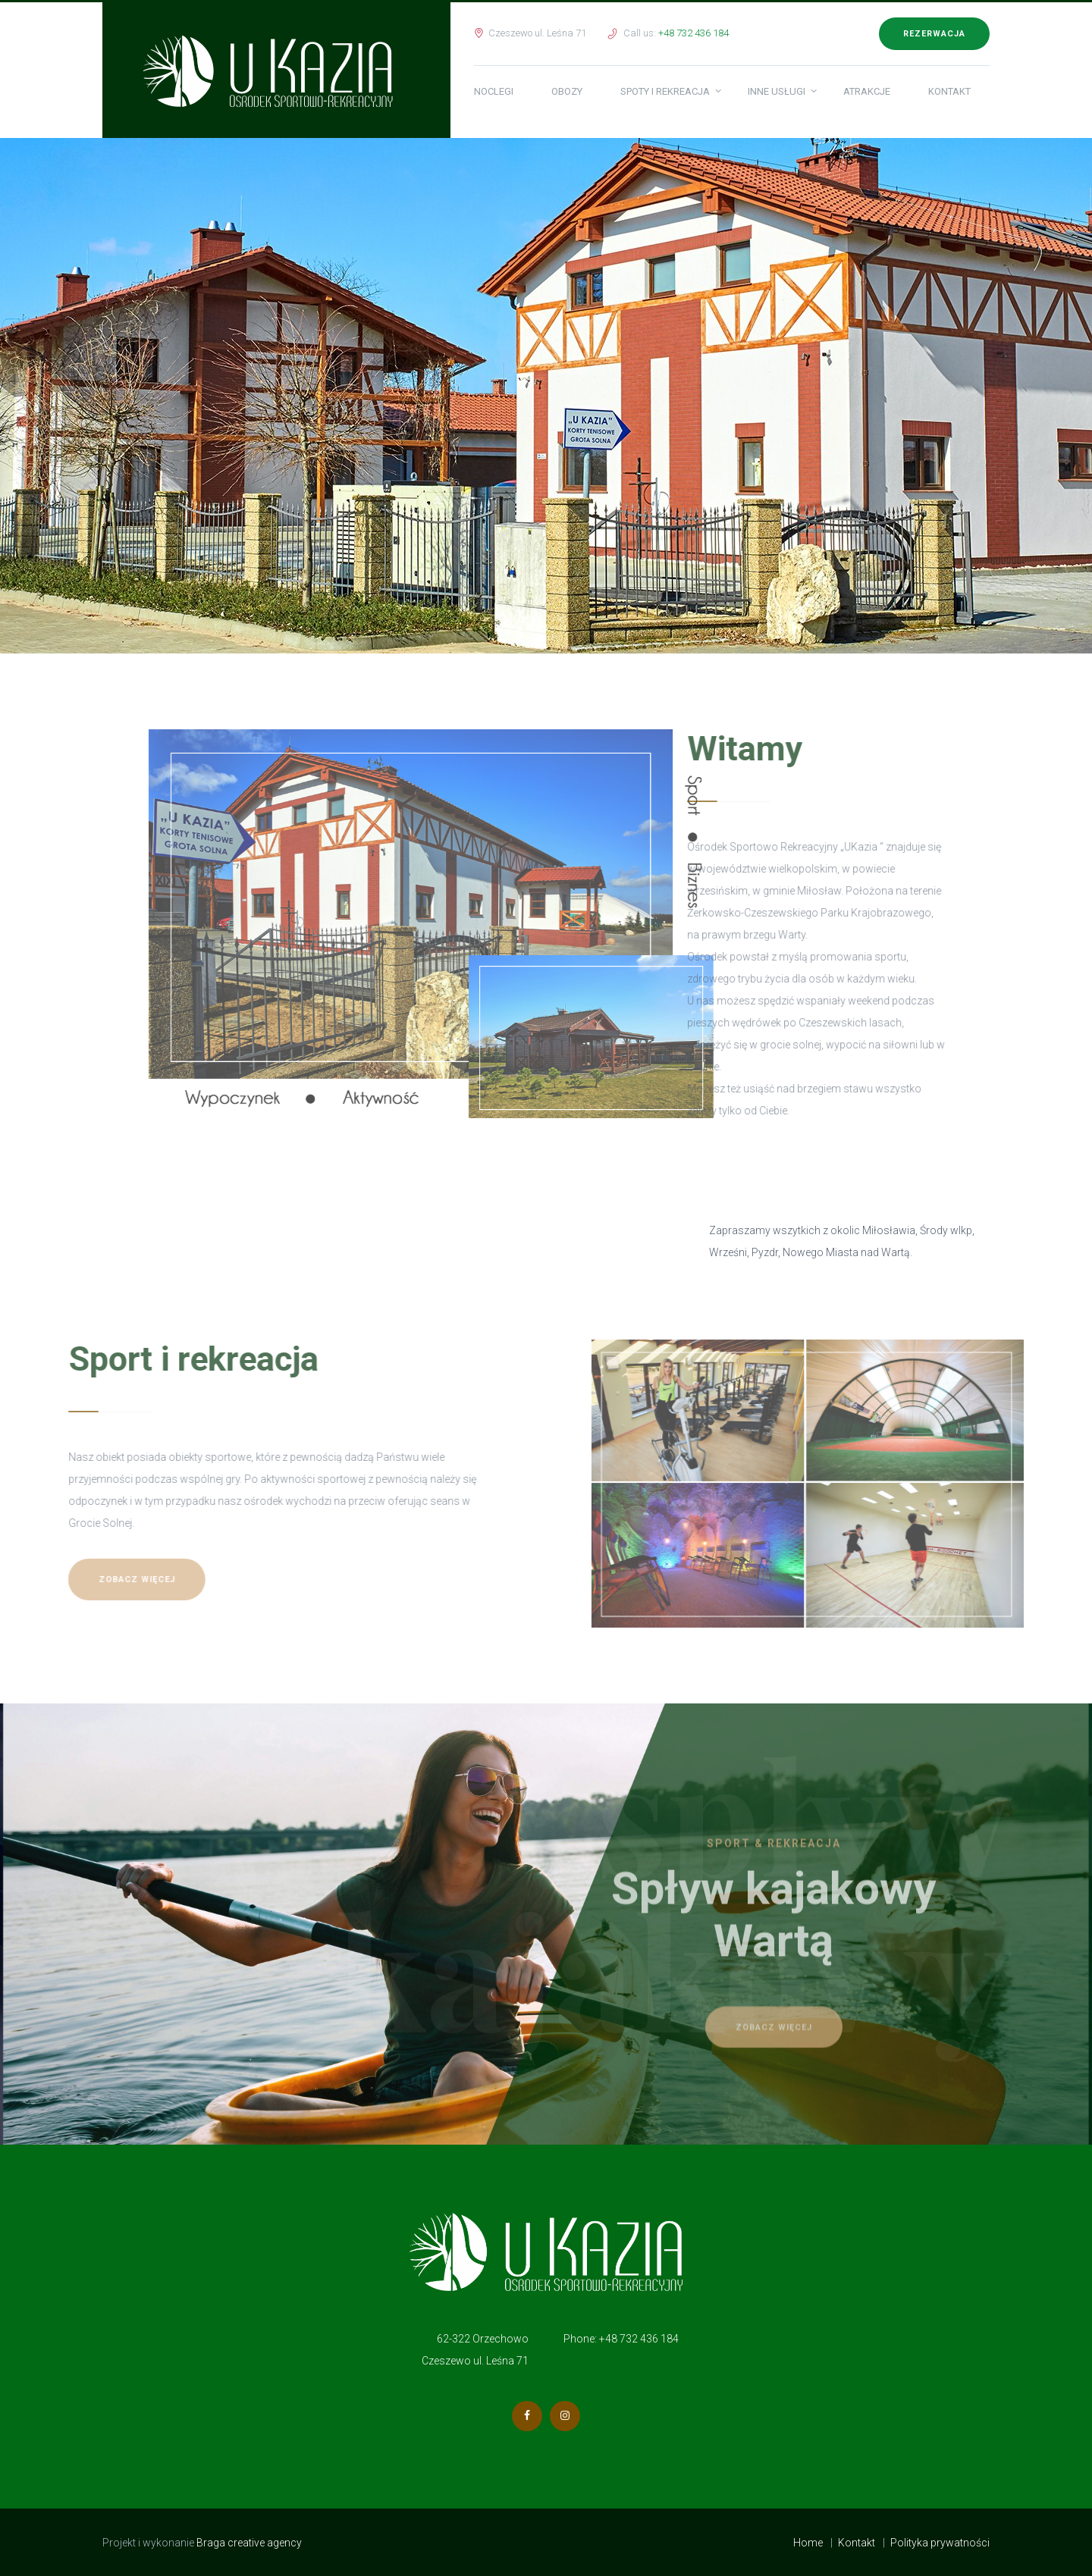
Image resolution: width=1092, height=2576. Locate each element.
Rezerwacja (934, 34)
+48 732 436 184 (693, 33)
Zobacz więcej (71, 1579)
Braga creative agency (250, 2543)
